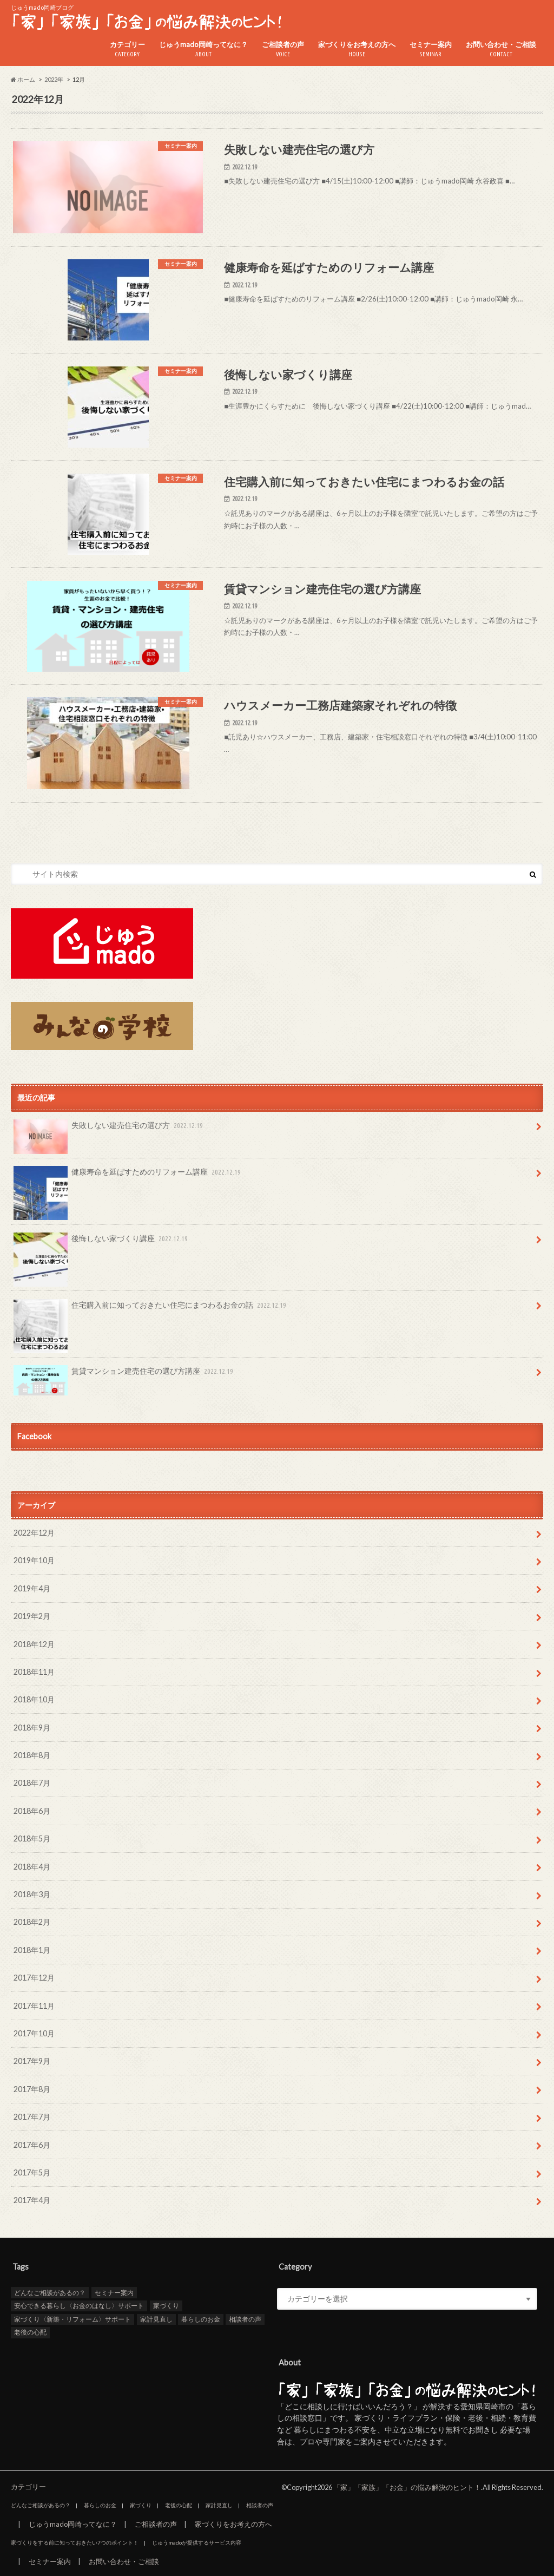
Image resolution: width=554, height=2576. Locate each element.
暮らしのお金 (200, 2319)
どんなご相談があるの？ (49, 2293)
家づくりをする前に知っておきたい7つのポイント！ (74, 2542)
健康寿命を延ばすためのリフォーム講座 (128, 1175)
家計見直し (156, 2319)
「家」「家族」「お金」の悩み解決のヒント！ (407, 2487)
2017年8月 (32, 2089)
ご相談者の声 (283, 49)
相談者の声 (245, 2319)
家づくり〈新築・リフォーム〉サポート (72, 2319)
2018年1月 (32, 1950)
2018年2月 (32, 1921)
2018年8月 (32, 1755)
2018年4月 (32, 1866)
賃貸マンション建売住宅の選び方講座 (124, 1375)
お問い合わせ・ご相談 (501, 49)
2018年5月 (32, 1838)
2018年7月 (32, 1782)
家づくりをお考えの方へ (356, 49)
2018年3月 (32, 1894)
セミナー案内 (431, 49)
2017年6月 (32, 2144)
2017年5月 (32, 2172)
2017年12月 (34, 1977)
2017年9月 (32, 2061)
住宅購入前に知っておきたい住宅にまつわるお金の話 (151, 1309)
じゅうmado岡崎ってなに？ (203, 49)
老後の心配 (30, 2332)
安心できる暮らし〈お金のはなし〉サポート (79, 2306)
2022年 (53, 79)
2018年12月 (34, 1644)
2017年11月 (34, 2005)
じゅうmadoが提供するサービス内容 (196, 2542)
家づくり (166, 2306)
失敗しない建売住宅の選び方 (109, 1129)
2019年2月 (32, 1616)
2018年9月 (32, 1727)
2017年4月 (32, 2200)
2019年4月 (32, 1588)
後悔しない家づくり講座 (102, 1242)
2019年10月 (34, 1560)
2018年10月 (34, 1699)
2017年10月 (34, 2033)
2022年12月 (34, 1532)
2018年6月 (32, 1810)
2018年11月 (34, 1671)
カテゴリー (127, 49)
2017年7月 (32, 2116)
